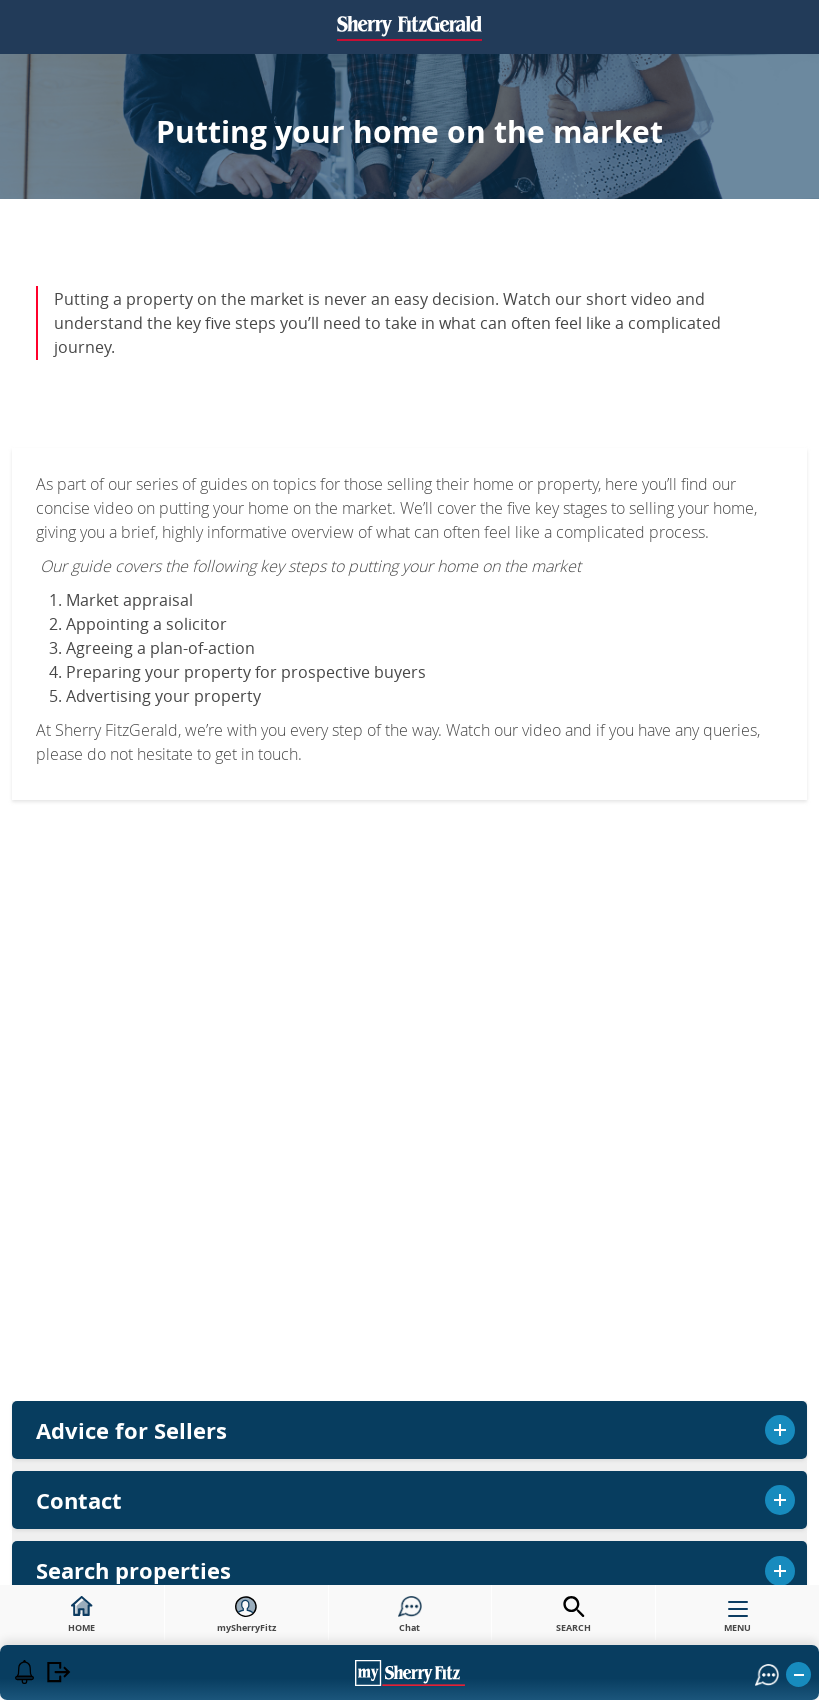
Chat (410, 1615)
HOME (81, 1615)
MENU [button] (737, 1621)
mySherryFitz (246, 1615)
